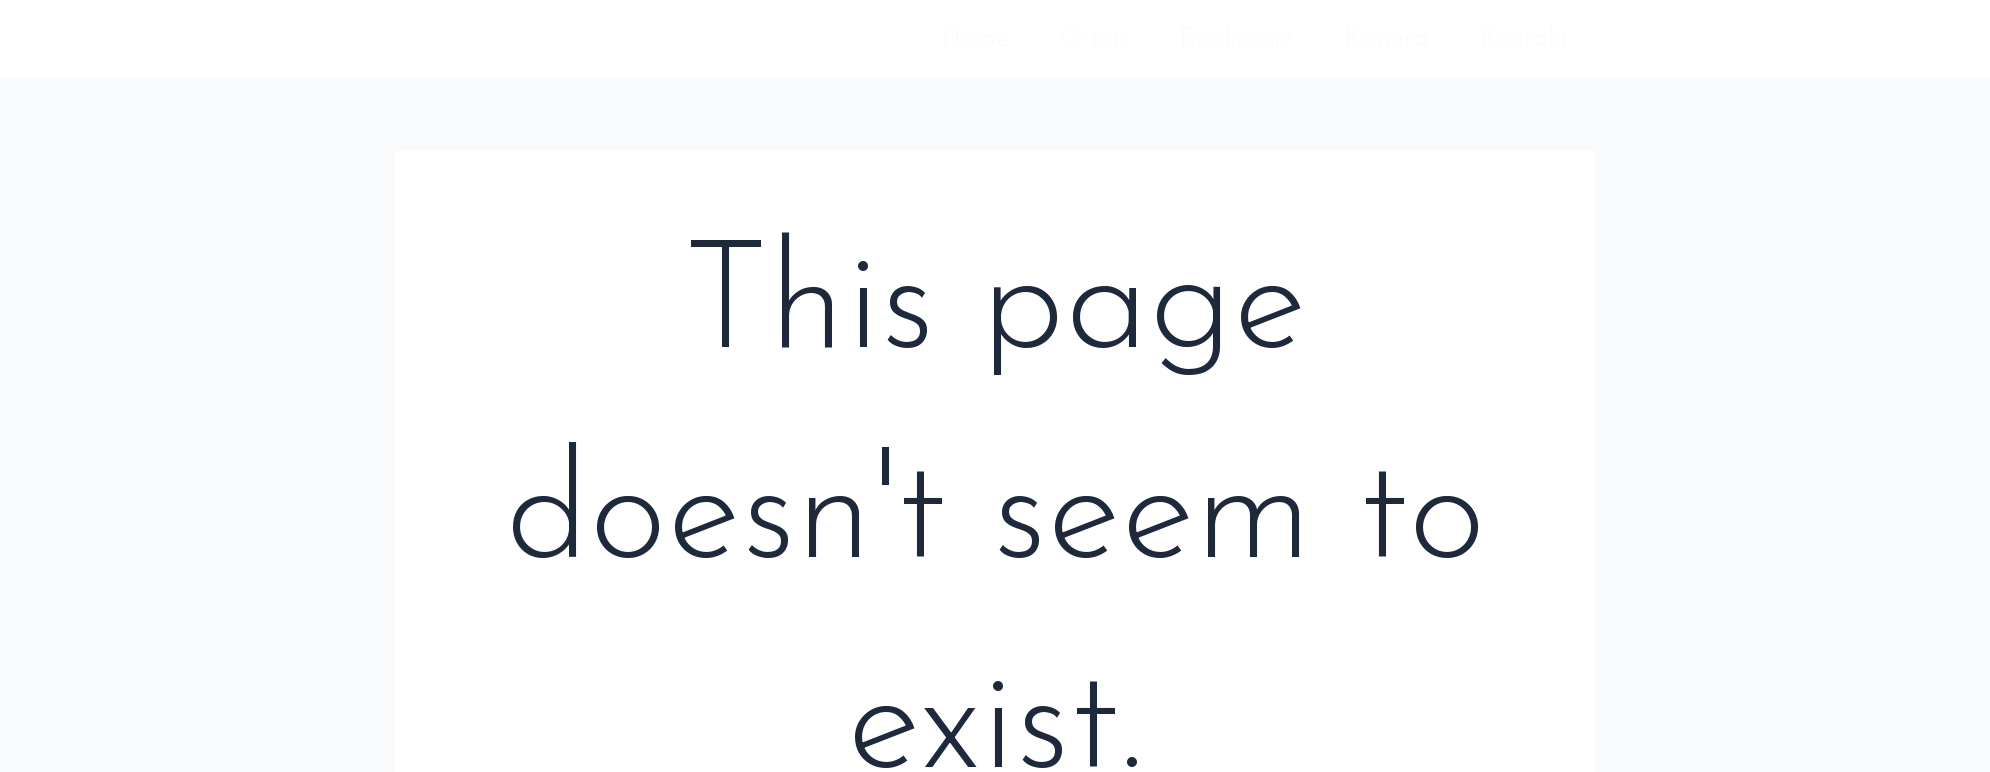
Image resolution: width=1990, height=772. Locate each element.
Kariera (1386, 39)
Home (975, 39)
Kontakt (1524, 39)
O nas (1094, 39)
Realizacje (1236, 39)
